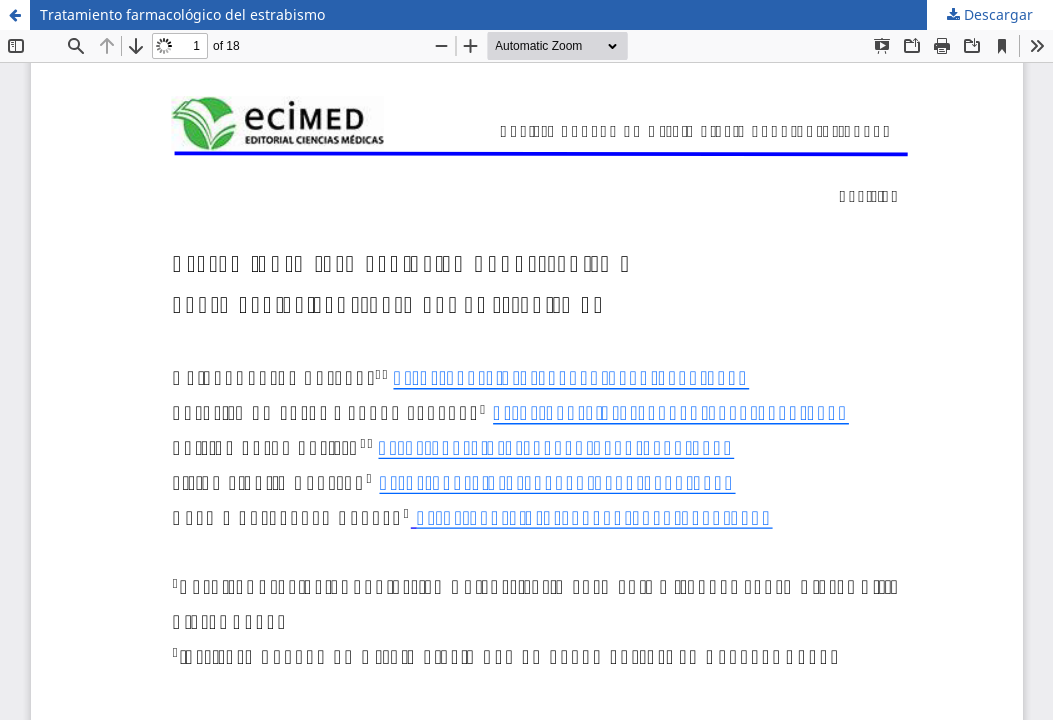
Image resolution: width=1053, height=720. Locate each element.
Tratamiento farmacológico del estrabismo (182, 14)
